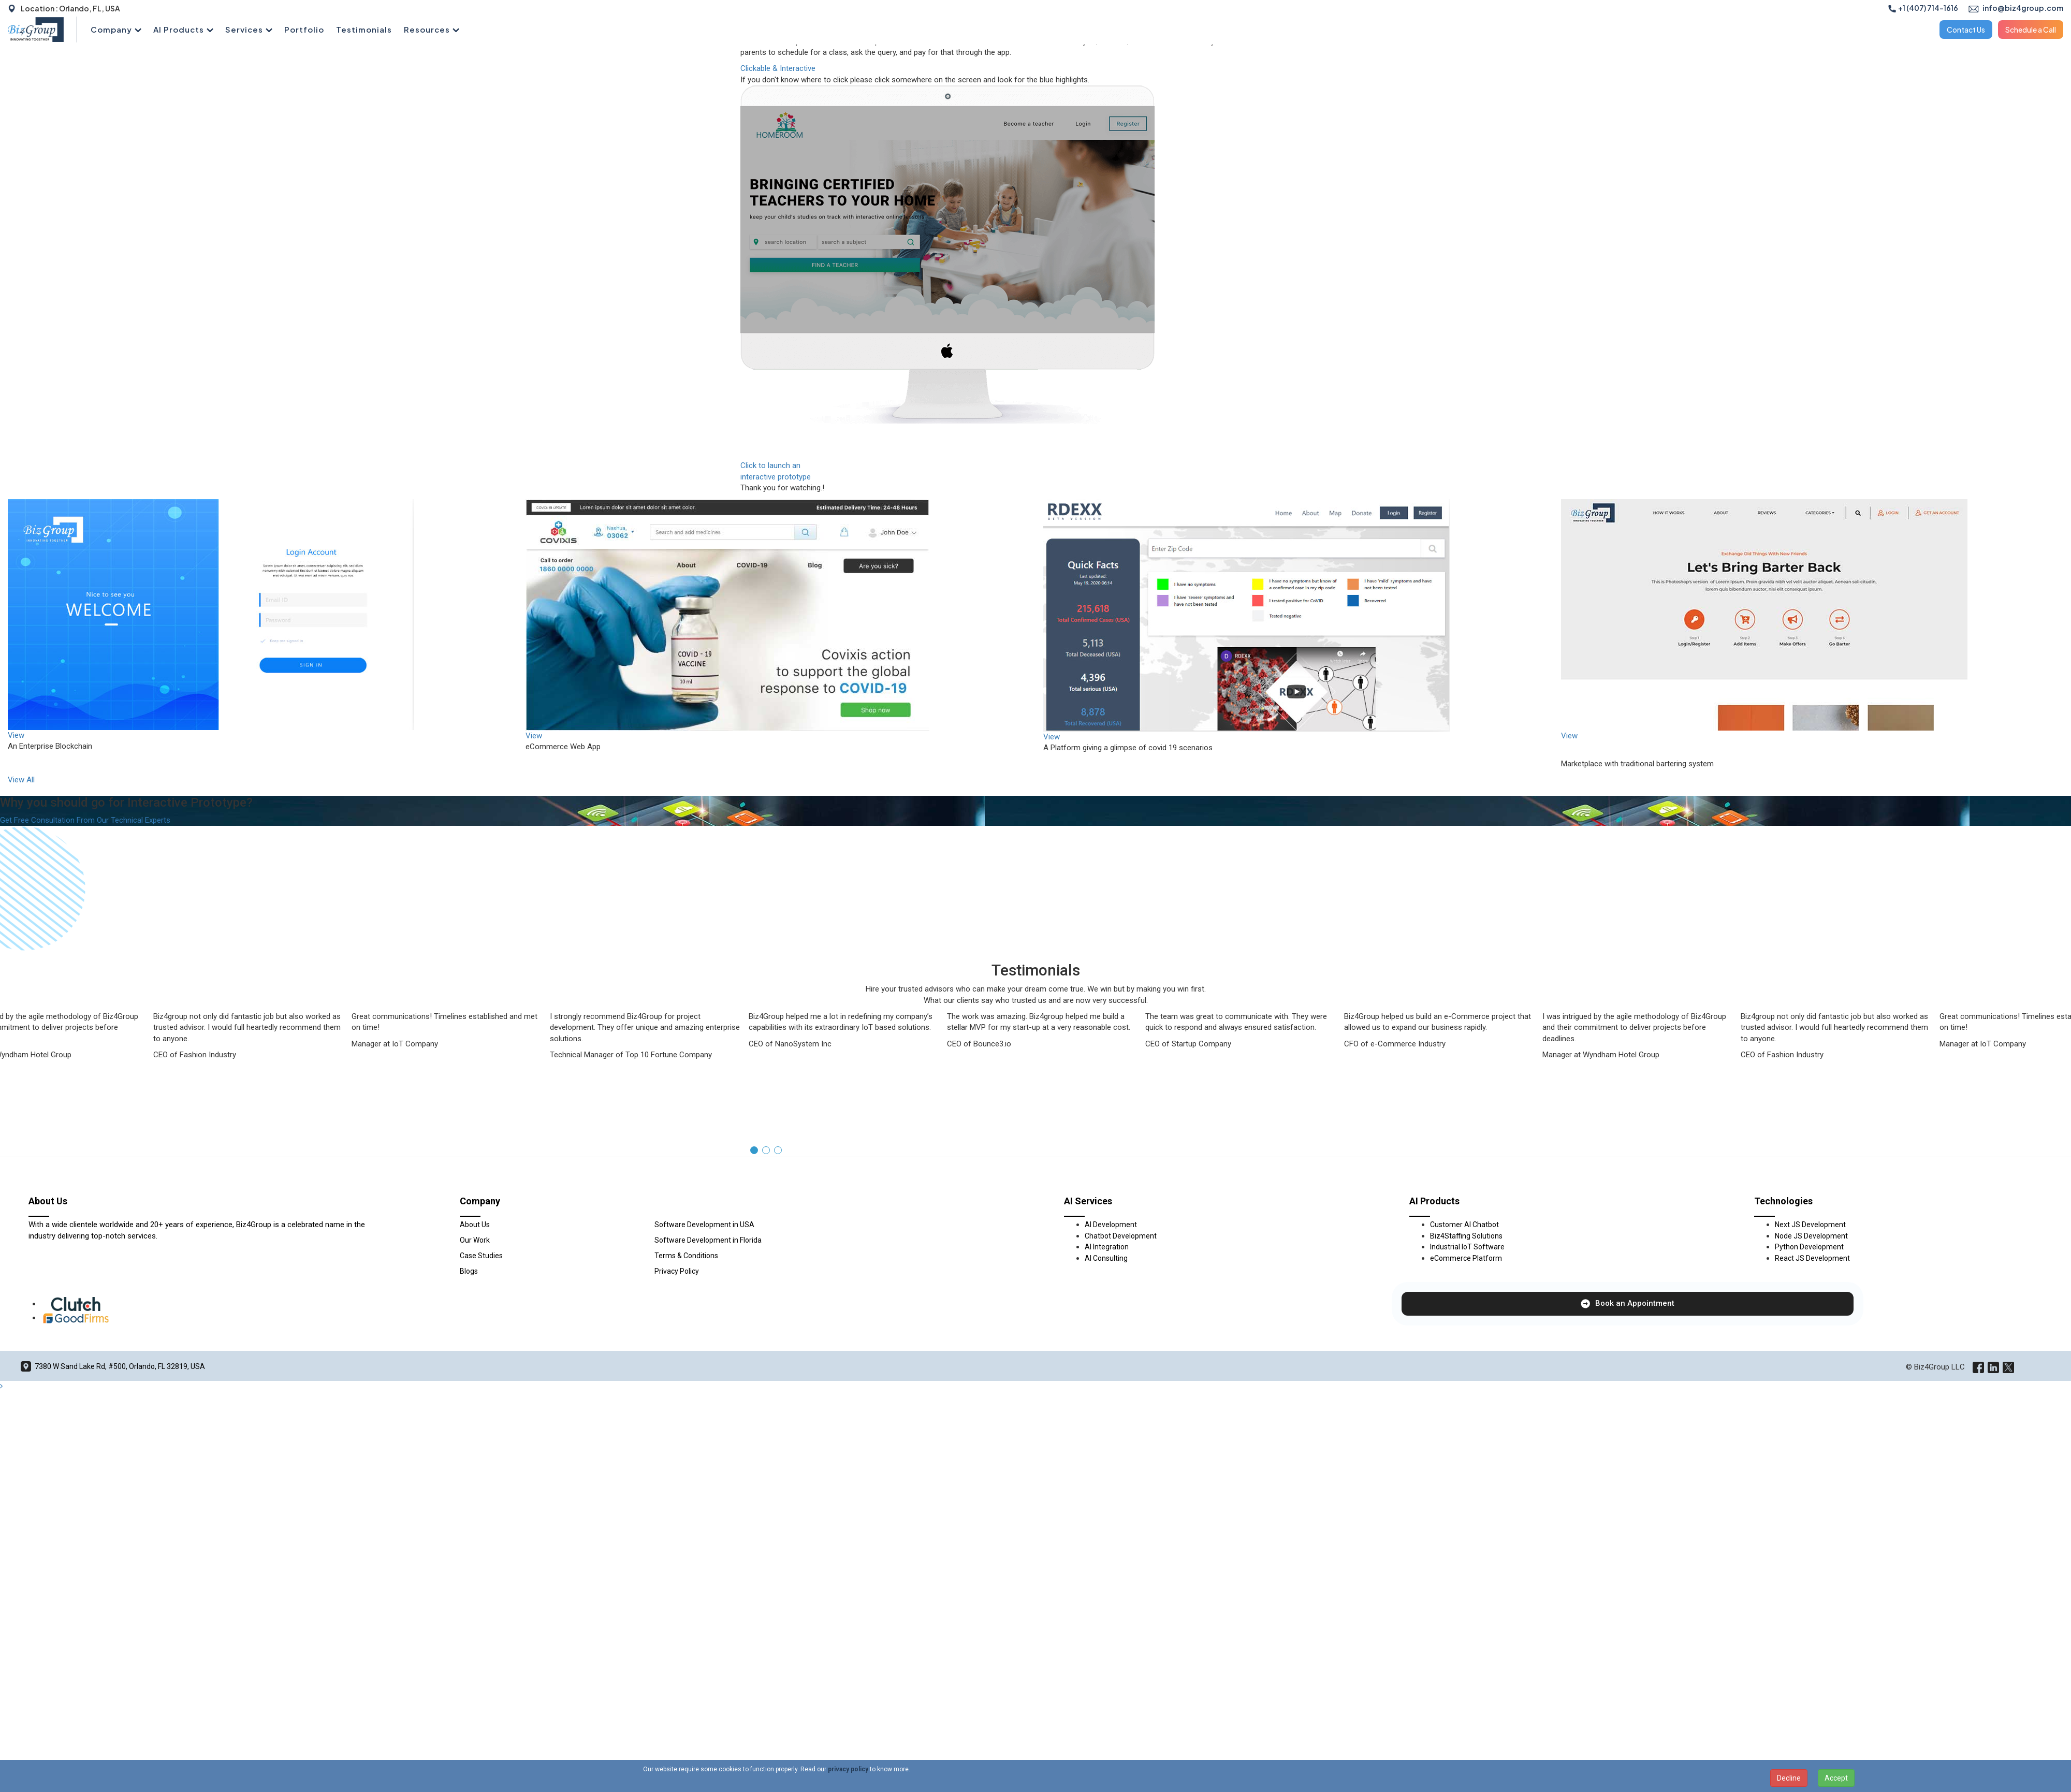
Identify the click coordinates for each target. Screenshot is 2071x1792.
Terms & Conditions (686, 1390)
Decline (1789, 1778)
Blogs (469, 1406)
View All (21, 779)
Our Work (475, 1375)
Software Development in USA (704, 1359)
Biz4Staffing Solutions (1466, 1370)
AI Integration (1107, 1381)
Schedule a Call (2030, 29)
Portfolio (304, 29)
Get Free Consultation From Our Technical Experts (85, 820)
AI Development (1111, 1359)
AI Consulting (1106, 1393)
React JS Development (1812, 1393)
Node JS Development (1811, 1370)
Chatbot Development (1121, 1370)
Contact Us (1966, 29)
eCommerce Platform (1466, 1393)
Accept (1836, 1778)
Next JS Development (1810, 1359)
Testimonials (364, 29)
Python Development (1809, 1381)
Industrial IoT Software (1467, 1381)
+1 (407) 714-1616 (1923, 7)
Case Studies (481, 1390)
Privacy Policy (676, 1406)
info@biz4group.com (2015, 7)
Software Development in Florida (708, 1375)
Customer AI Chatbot (1464, 1359)
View (16, 735)
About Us (475, 1359)
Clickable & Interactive (777, 68)
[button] (754, 1285)
